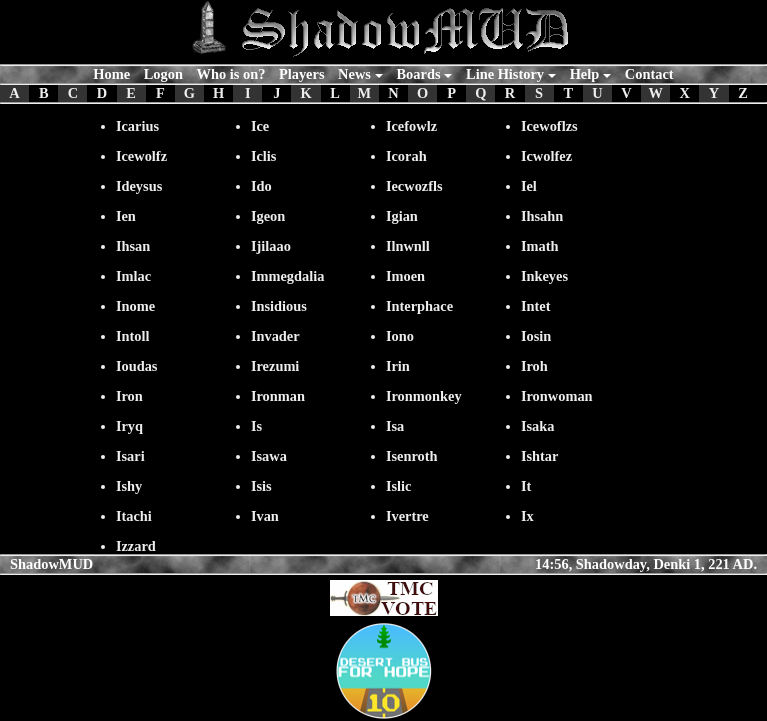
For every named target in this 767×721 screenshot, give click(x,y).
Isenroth (412, 456)
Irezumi (275, 366)
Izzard (136, 546)
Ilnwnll (408, 246)
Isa (395, 426)
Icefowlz (411, 126)
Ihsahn (542, 216)
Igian (402, 216)
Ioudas (137, 366)
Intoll (133, 336)
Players (302, 74)
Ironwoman (557, 396)
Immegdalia (288, 276)
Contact (649, 74)
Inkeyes (544, 276)
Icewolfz (141, 156)
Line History (505, 74)
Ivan (265, 516)
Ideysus (139, 186)
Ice (260, 126)
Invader (275, 336)
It (526, 486)
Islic (399, 486)
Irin (398, 366)
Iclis (264, 156)
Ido (261, 186)
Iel (529, 186)
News (354, 74)
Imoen (405, 276)
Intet (536, 306)
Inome (135, 306)
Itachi (134, 516)
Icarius (137, 126)
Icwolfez (546, 156)
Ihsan (133, 246)
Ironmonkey (424, 396)
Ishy (129, 486)
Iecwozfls (414, 186)
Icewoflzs (549, 126)
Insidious (279, 306)
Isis (261, 486)
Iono (400, 336)
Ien (126, 216)
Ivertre (407, 516)
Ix (527, 516)
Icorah (406, 156)
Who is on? (231, 74)
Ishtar (540, 456)
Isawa (269, 456)
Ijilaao (271, 246)
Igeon (268, 216)
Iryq (129, 426)
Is (256, 426)
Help (585, 74)
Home (111, 74)
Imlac (133, 276)
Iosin (536, 336)
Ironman (278, 396)
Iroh (534, 366)
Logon (163, 74)
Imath (540, 246)
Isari (130, 456)
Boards (419, 74)
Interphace (419, 306)
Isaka (538, 426)
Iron (129, 396)
